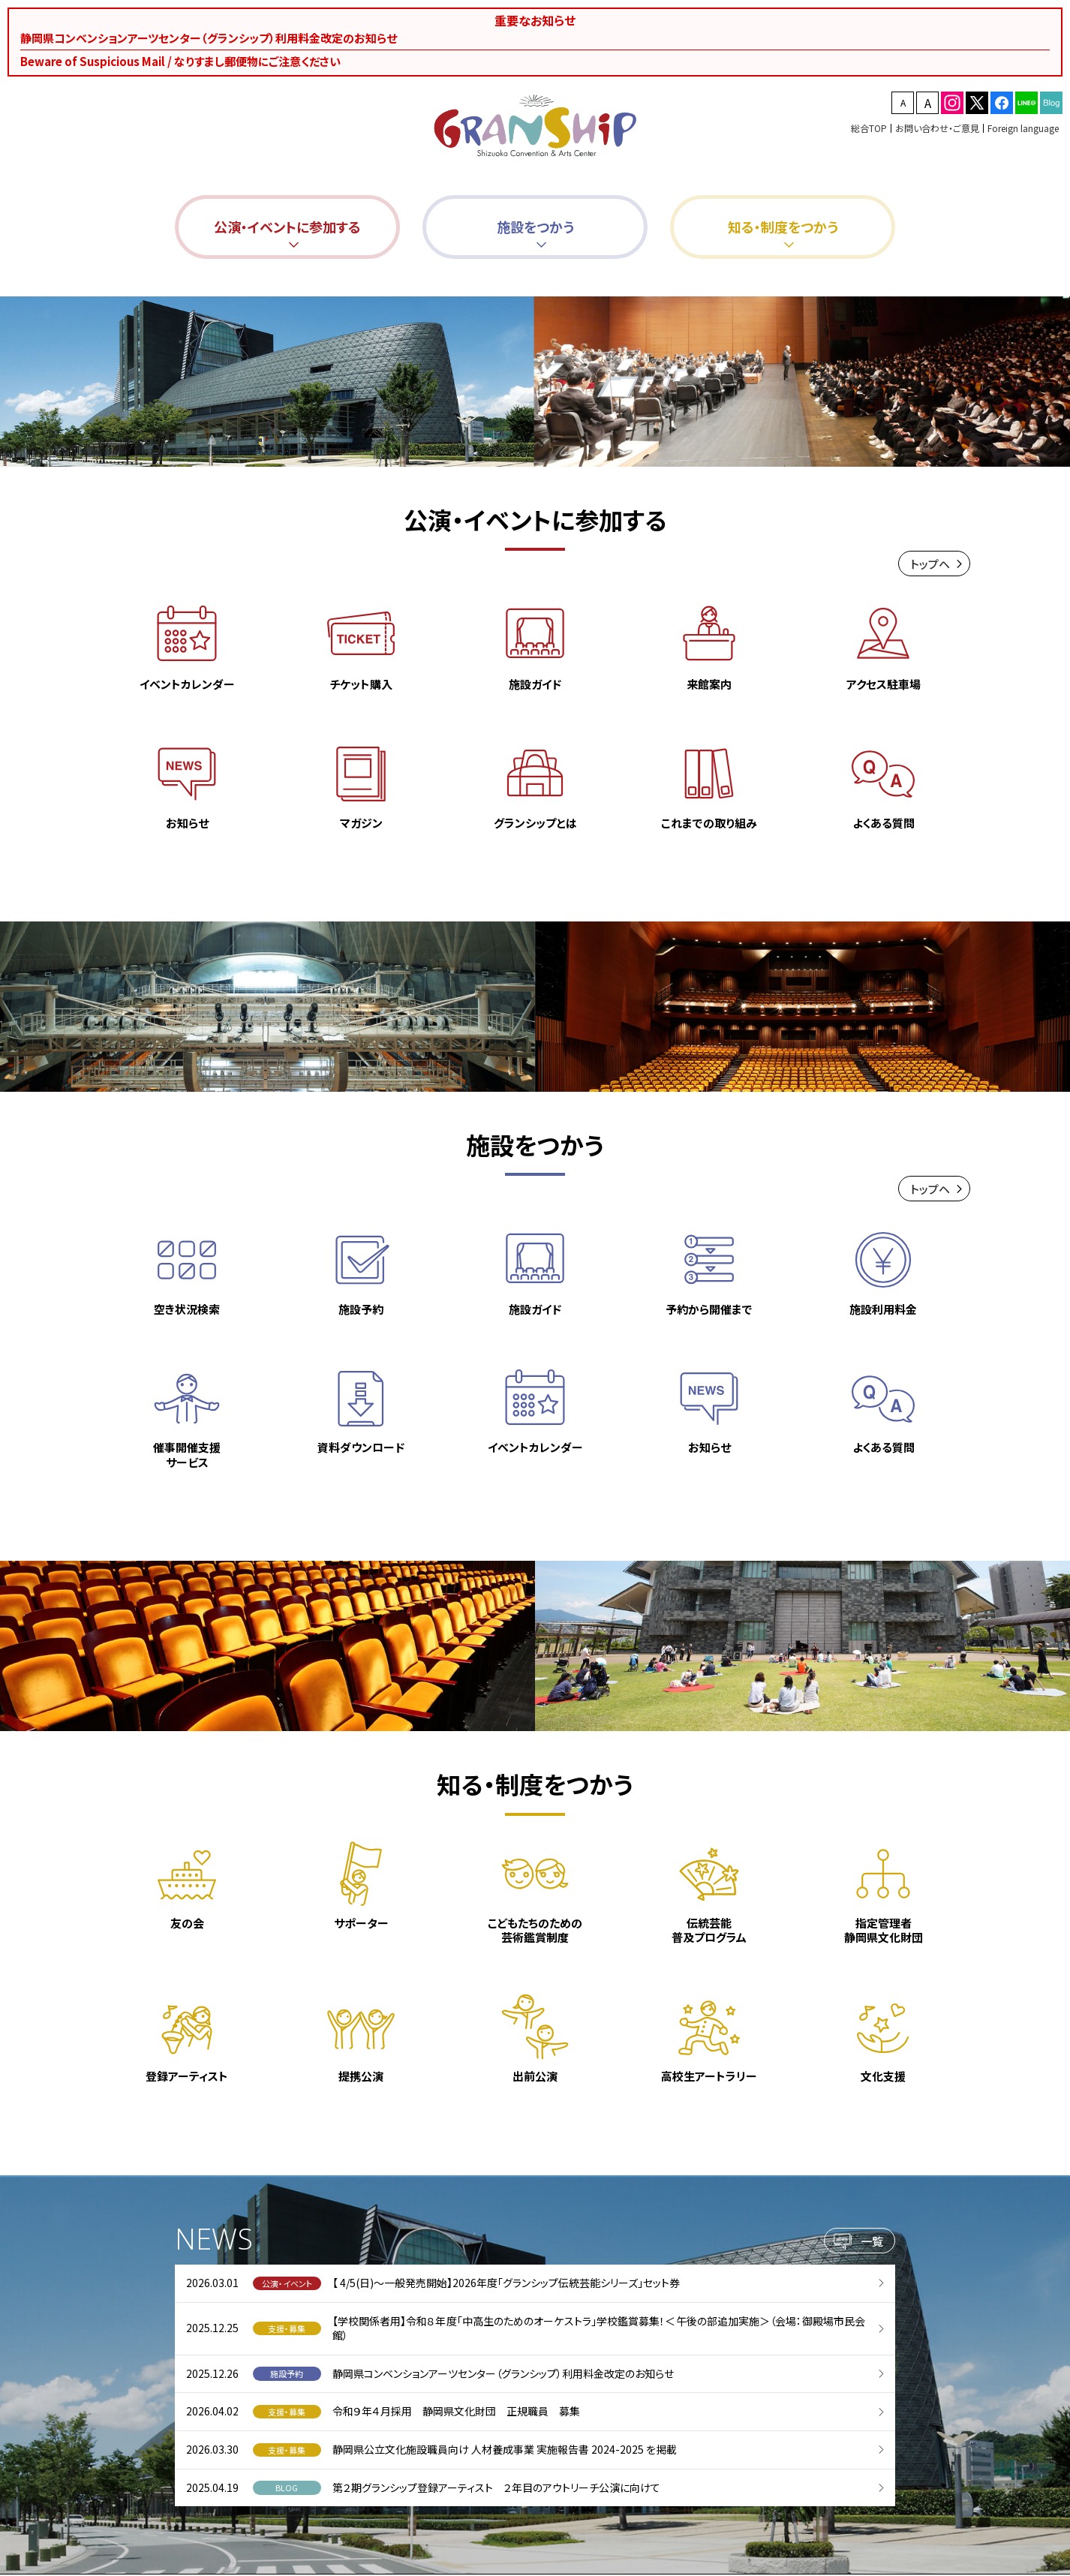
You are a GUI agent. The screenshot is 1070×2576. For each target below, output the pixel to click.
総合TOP (869, 128)
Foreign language (1023, 128)
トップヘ (930, 568)
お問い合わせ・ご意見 (937, 128)
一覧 (872, 2245)
